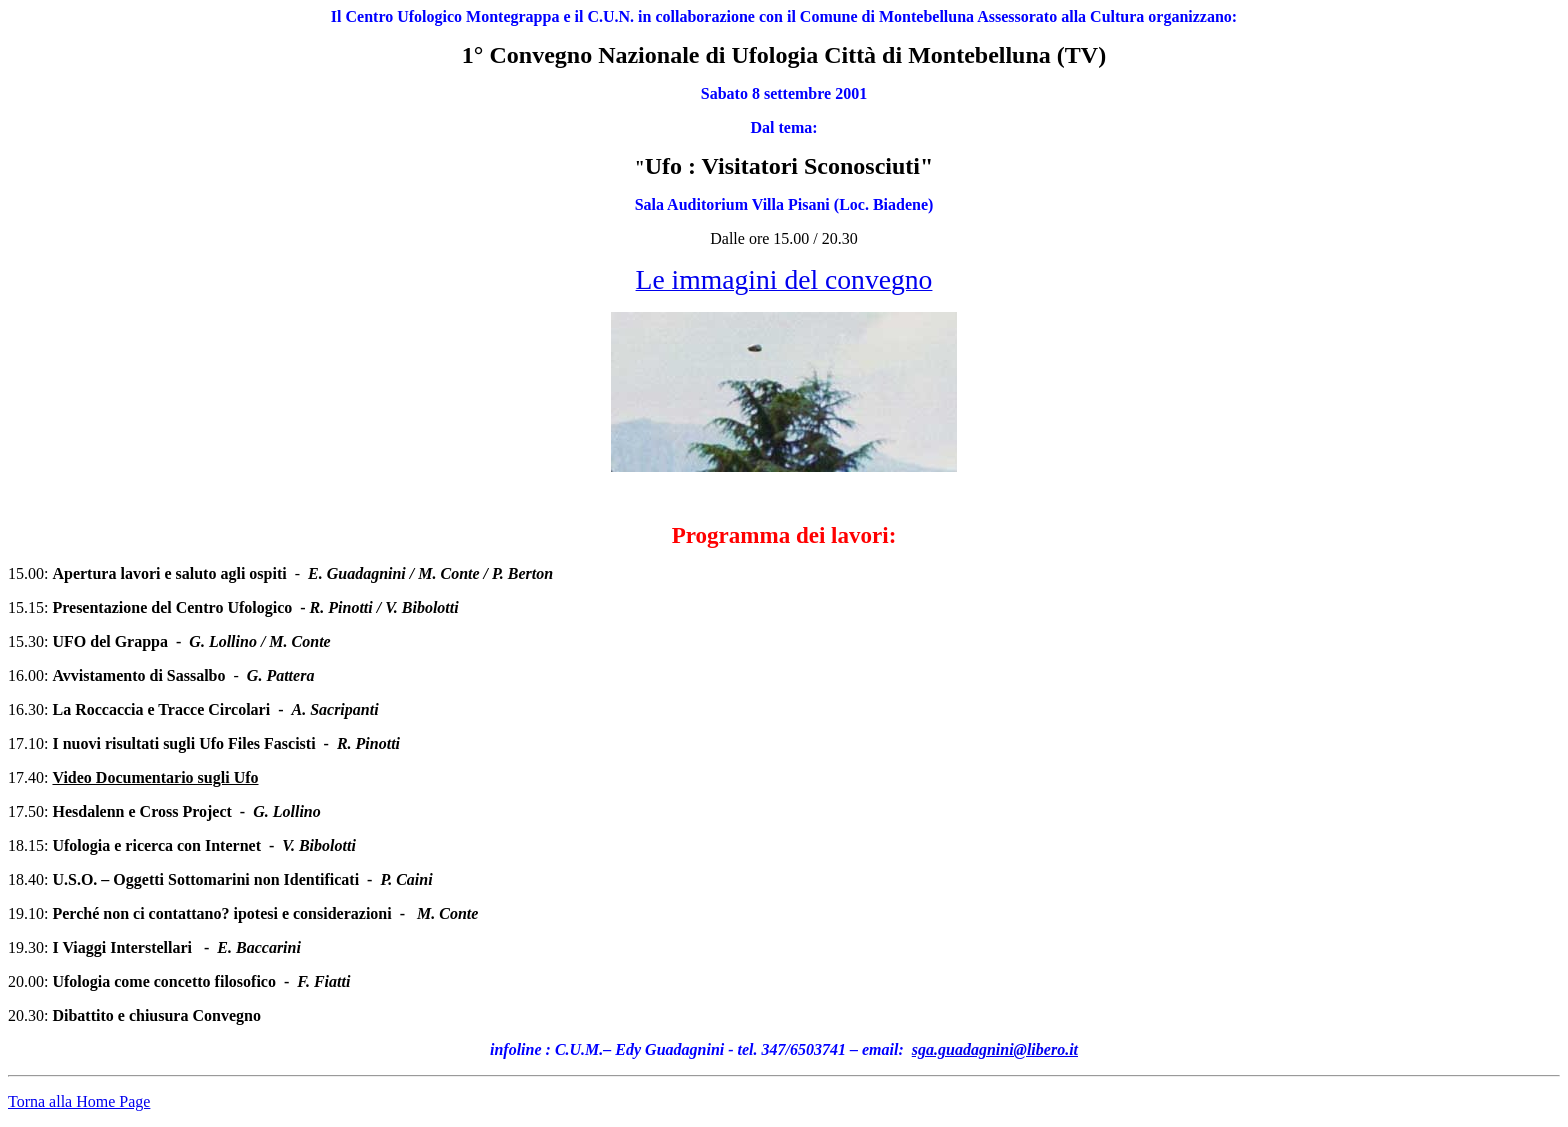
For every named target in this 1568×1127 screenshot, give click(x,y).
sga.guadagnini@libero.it (995, 1049)
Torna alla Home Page (79, 1101)
